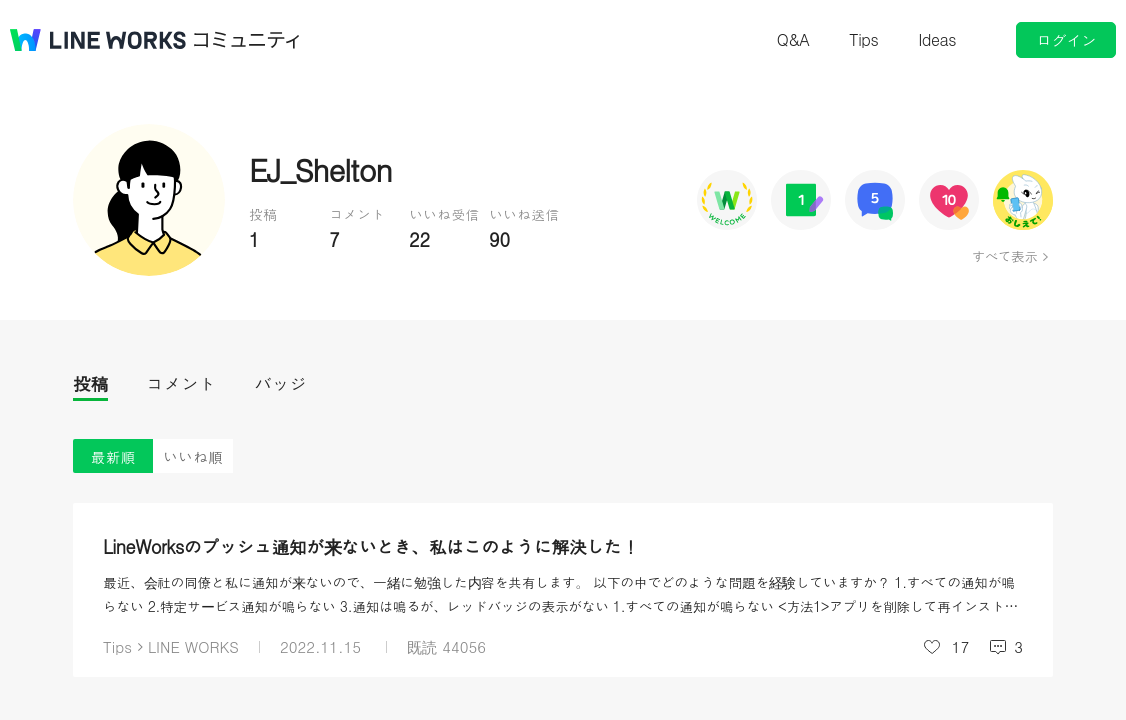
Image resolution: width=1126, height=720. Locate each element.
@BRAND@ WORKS (98, 40)
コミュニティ (247, 40)
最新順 (113, 456)
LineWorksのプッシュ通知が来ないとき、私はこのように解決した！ (371, 546)
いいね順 (193, 456)
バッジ (280, 383)
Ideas (937, 39)
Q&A (793, 39)
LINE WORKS (193, 646)
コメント (181, 383)
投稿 (90, 383)
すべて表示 (1004, 256)
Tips (863, 39)
